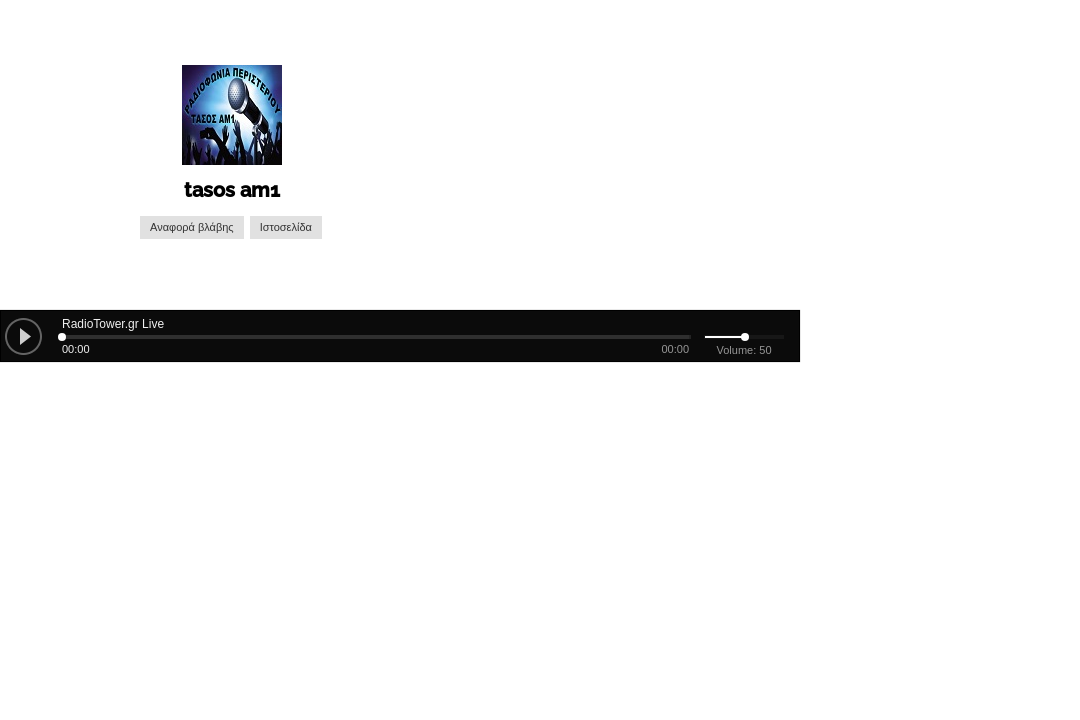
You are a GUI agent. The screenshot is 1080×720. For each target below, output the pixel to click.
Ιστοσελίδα (286, 227)
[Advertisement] (617, 155)
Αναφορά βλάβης (192, 227)
